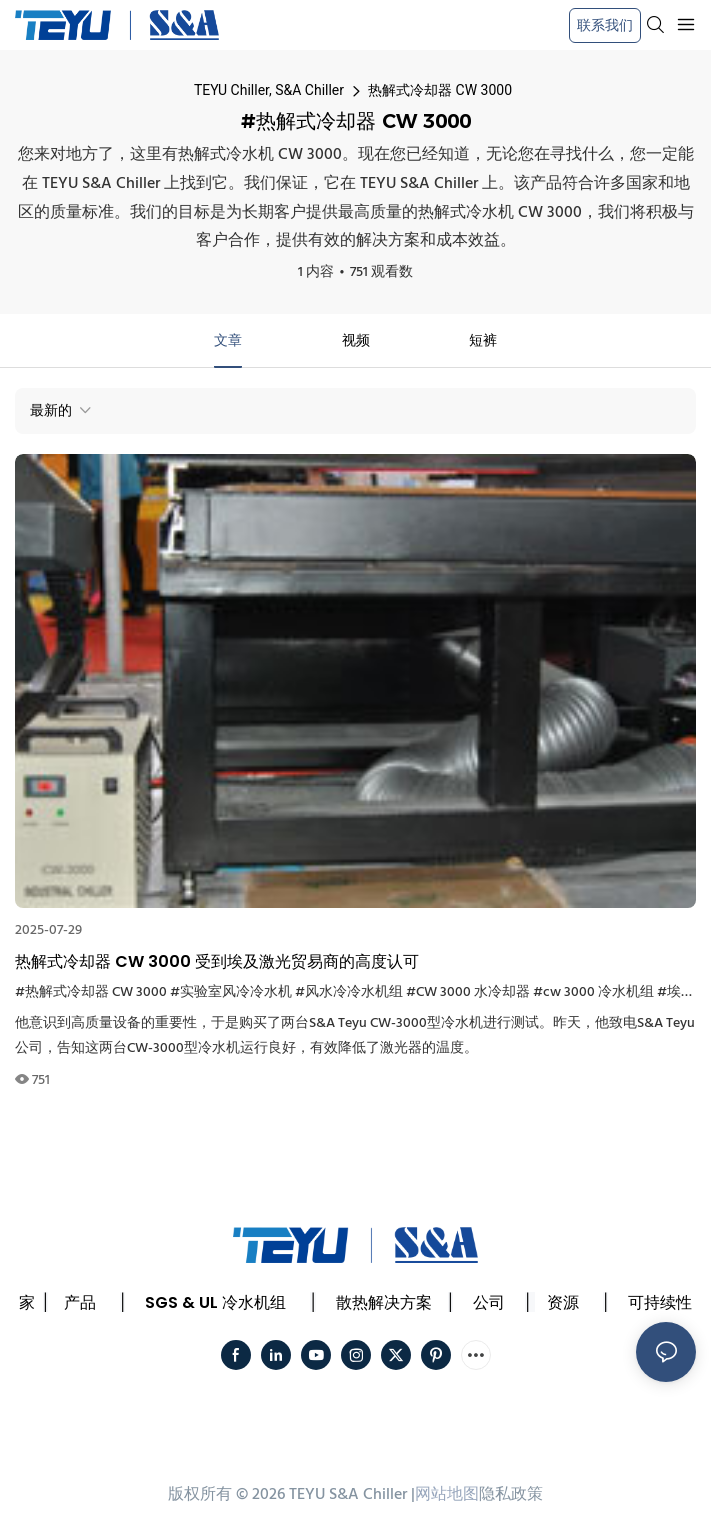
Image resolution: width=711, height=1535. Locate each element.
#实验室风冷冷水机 (231, 992)
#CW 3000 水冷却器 (468, 992)
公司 (489, 1302)
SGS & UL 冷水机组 (215, 1302)
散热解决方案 (384, 1302)
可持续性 (660, 1302)
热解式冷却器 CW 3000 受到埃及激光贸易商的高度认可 (217, 961)
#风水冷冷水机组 (349, 992)
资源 (563, 1302)
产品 (80, 1302)
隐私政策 (511, 1495)
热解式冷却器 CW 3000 (440, 90)
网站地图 (447, 1495)
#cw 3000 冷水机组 (593, 992)
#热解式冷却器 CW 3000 (91, 992)
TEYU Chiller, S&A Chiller (269, 90)
